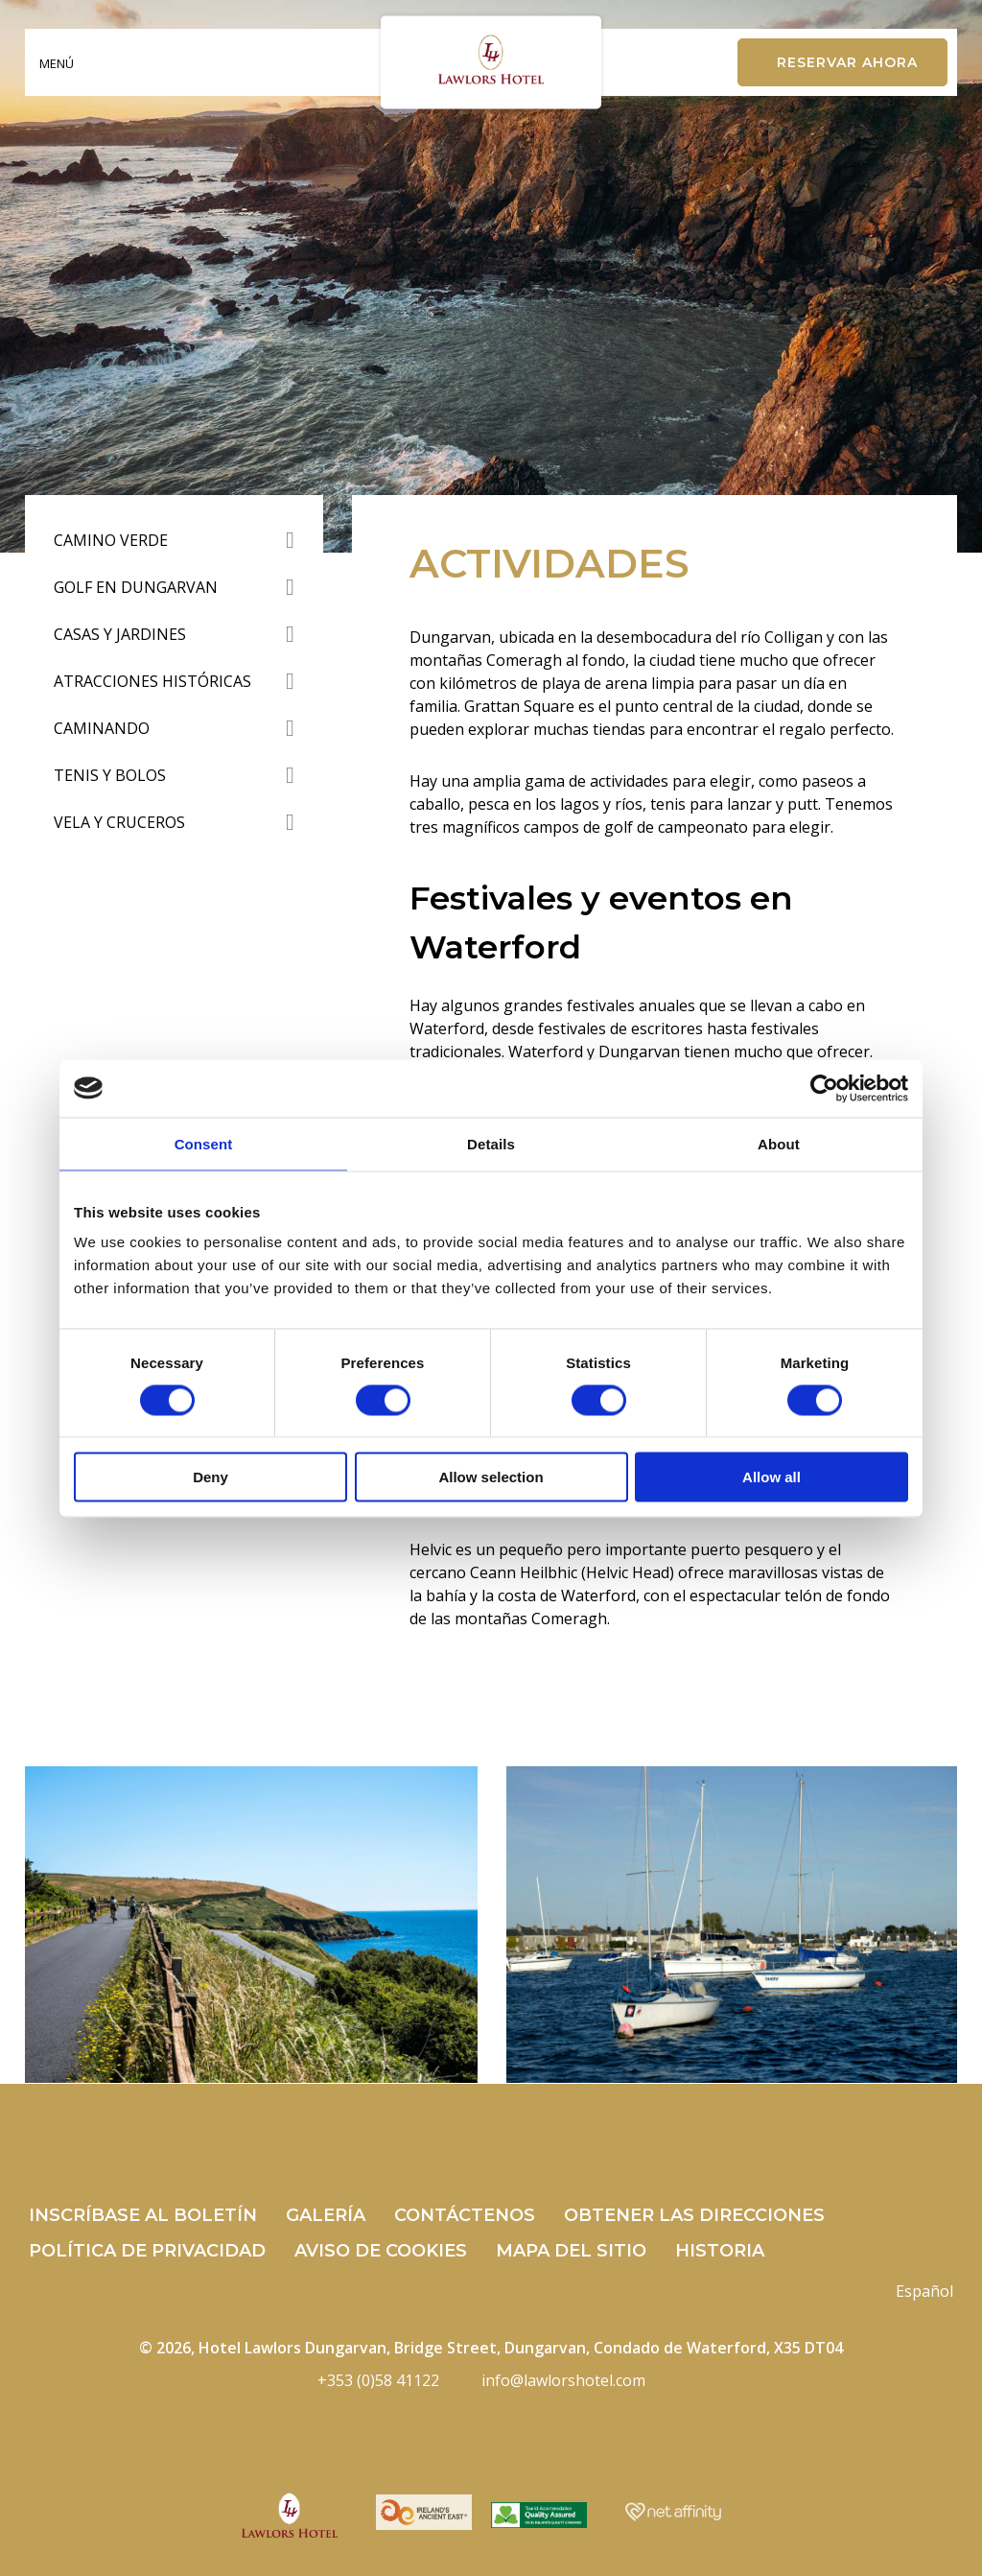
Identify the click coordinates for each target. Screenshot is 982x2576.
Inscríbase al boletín (143, 2215)
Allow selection (490, 1477)
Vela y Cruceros (119, 822)
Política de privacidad (147, 2250)
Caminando (102, 728)
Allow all (771, 1477)
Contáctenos (464, 2215)
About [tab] (779, 1143)
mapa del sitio (571, 2250)
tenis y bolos (110, 775)
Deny (210, 1477)
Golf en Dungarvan (136, 587)
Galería (325, 2215)
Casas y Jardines (120, 634)
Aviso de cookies (380, 2250)
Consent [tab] (204, 1143)
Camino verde (111, 540)
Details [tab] (491, 1143)
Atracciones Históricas (152, 681)
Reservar (847, 62)
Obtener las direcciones (694, 2215)
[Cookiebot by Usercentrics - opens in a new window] (824, 1088)
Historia (719, 2250)
